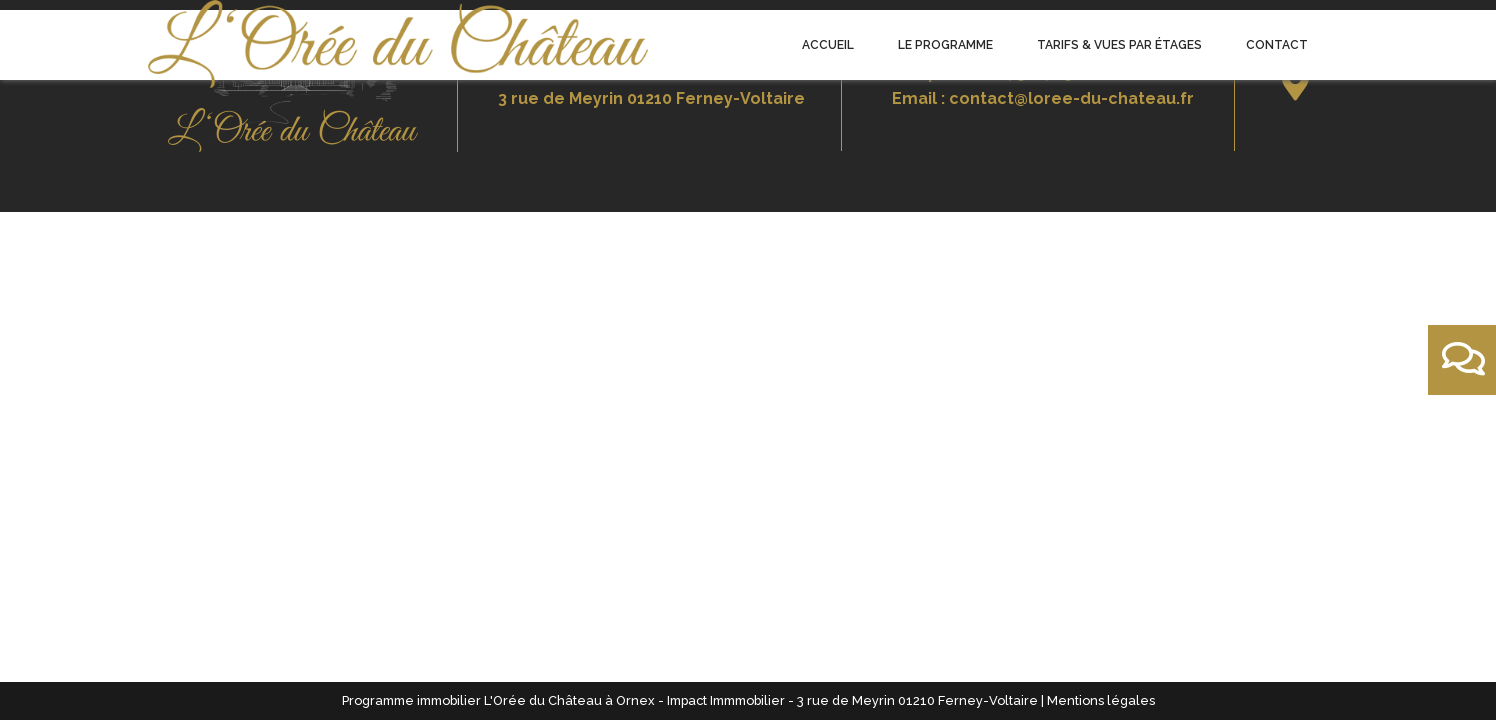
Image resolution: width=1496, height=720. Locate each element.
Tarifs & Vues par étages (1119, 45)
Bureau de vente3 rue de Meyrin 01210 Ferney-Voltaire (651, 85)
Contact (1277, 45)
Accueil (828, 45)
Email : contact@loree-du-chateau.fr (1043, 98)
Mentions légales (1101, 700)
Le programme (945, 45)
